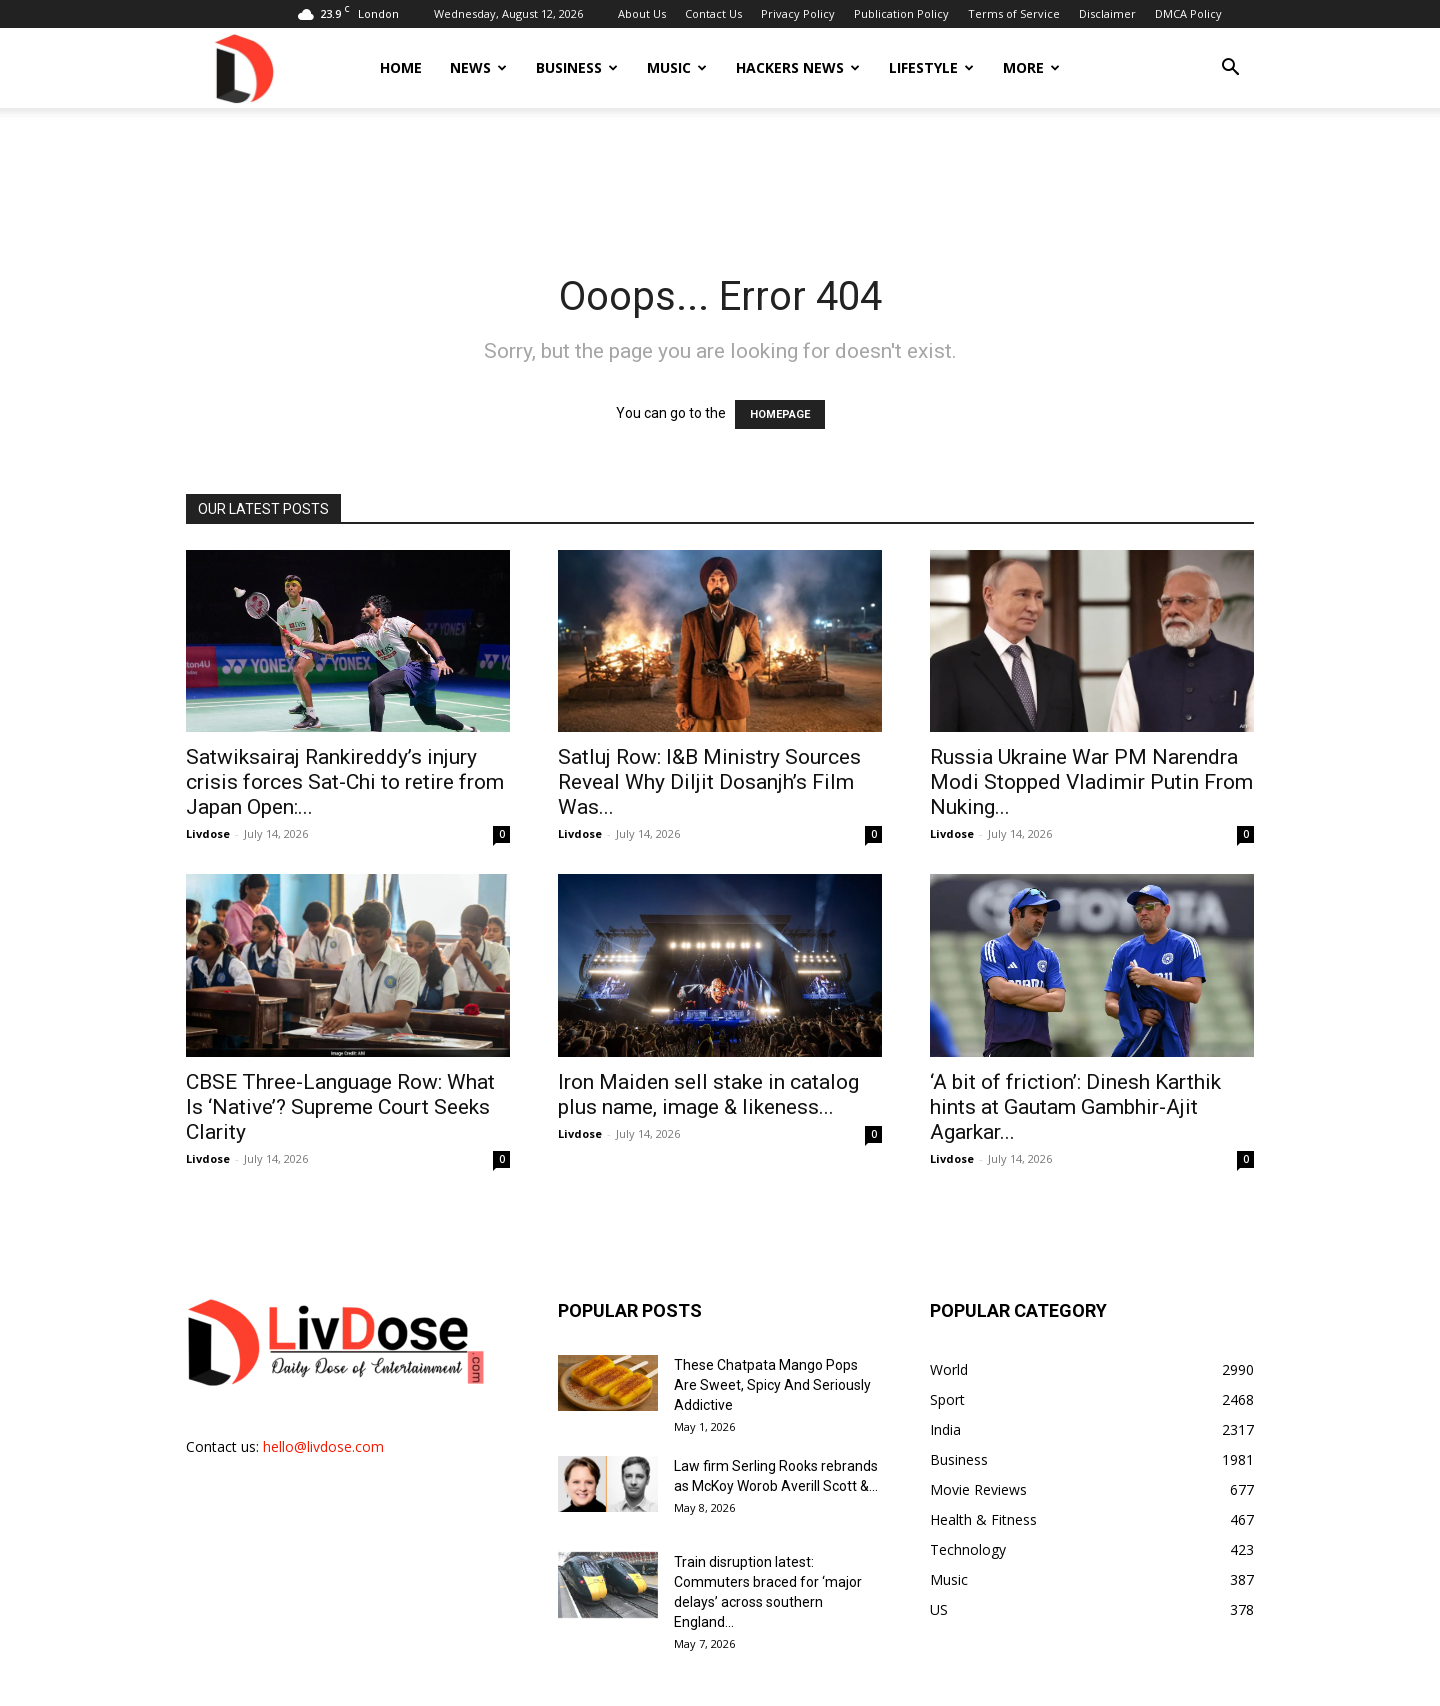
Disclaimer (1107, 13)
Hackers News (798, 67)
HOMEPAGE (780, 414)
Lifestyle (931, 67)
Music (677, 67)
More (1031, 67)
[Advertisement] (720, 177)
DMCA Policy (1188, 13)
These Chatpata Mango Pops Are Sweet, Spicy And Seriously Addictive (772, 1385)
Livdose (208, 833)
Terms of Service (1014, 13)
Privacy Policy (798, 13)
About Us (642, 13)
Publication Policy (901, 13)
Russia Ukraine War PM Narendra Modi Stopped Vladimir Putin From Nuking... (1091, 782)
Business (577, 67)
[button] (1230, 69)
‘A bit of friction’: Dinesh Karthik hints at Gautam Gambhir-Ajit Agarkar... (1075, 1107)
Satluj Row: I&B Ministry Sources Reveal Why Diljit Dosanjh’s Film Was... (709, 782)
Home (401, 67)
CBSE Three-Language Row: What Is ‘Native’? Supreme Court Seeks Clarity (340, 1107)
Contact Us (713, 13)
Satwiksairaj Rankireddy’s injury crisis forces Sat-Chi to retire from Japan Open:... (345, 782)
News (478, 67)
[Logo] (243, 67)
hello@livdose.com (323, 1446)
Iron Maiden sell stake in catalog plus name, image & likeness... (708, 1094)
